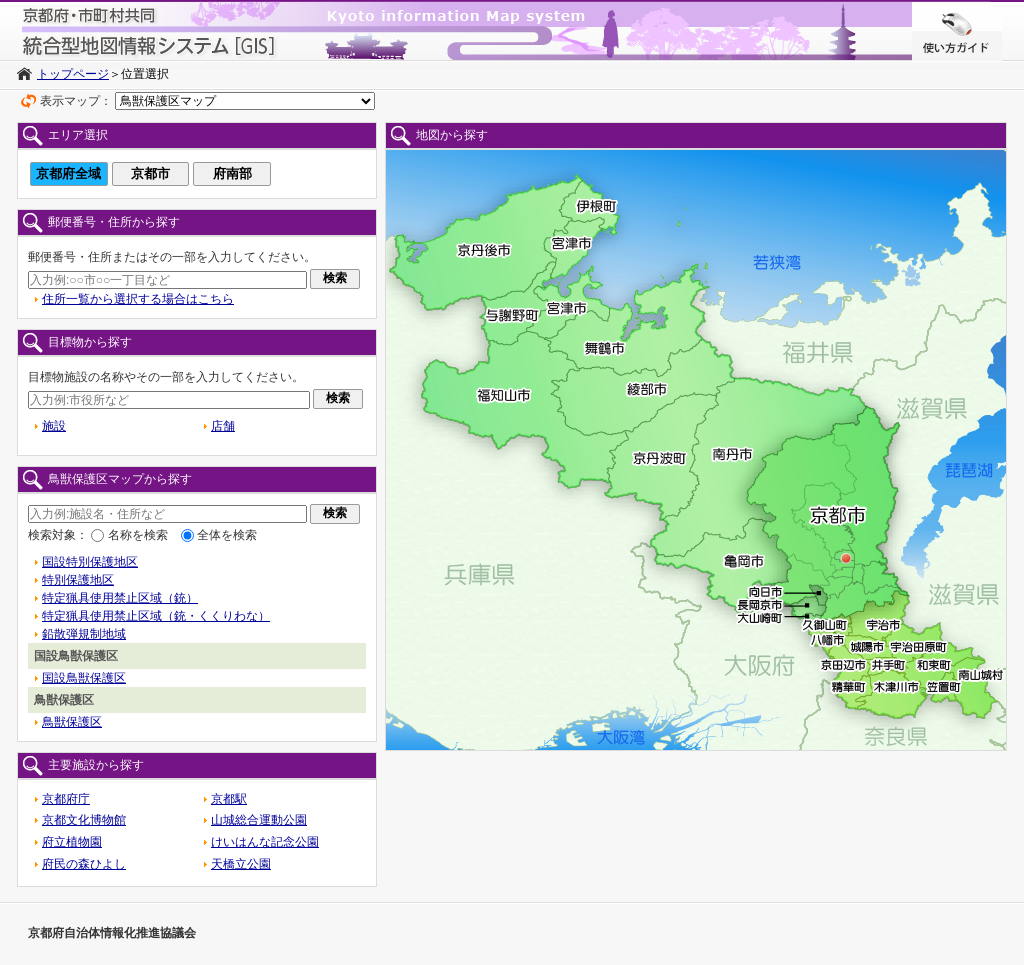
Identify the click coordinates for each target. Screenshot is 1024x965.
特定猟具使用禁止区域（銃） (120, 598)
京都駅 (229, 799)
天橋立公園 (241, 864)
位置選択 (145, 74)
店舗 (223, 426)
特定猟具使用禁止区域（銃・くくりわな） (156, 616)
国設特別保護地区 (90, 562)
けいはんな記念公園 (265, 842)
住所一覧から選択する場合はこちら (138, 299)
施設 (54, 426)
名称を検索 (138, 535)
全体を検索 (227, 535)
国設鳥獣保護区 (84, 678)
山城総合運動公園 (259, 820)
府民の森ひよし (84, 864)
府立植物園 (72, 842)
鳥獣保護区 (72, 722)
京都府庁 (66, 799)
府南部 (232, 173)
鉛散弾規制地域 (84, 634)
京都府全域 (68, 173)
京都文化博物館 (84, 820)
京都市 (150, 173)
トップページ (73, 74)
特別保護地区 (78, 580)
